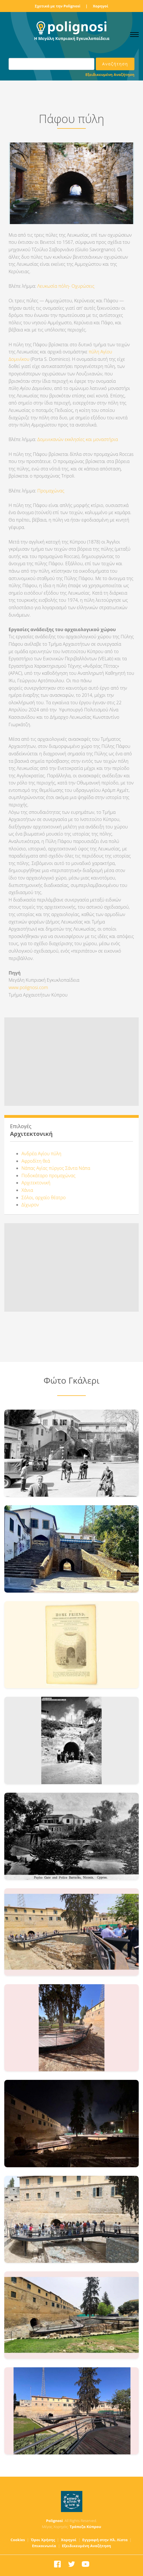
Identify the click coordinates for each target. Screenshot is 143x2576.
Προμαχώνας (50, 491)
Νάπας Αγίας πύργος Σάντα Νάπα (55, 1168)
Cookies (18, 2539)
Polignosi (54, 2520)
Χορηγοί (100, 6)
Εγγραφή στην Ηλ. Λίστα (105, 2539)
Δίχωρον (30, 1205)
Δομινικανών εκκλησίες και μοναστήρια (77, 439)
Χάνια (27, 1190)
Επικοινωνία (44, 2545)
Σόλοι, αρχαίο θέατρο (43, 1197)
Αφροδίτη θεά (35, 1161)
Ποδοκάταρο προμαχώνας (48, 1175)
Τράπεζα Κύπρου (85, 2526)
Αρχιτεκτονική (35, 1183)
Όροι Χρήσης (43, 2539)
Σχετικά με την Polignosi (57, 6)
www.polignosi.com (28, 987)
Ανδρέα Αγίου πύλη (41, 1153)
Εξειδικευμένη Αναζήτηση (110, 74)
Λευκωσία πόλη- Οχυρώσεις (66, 286)
